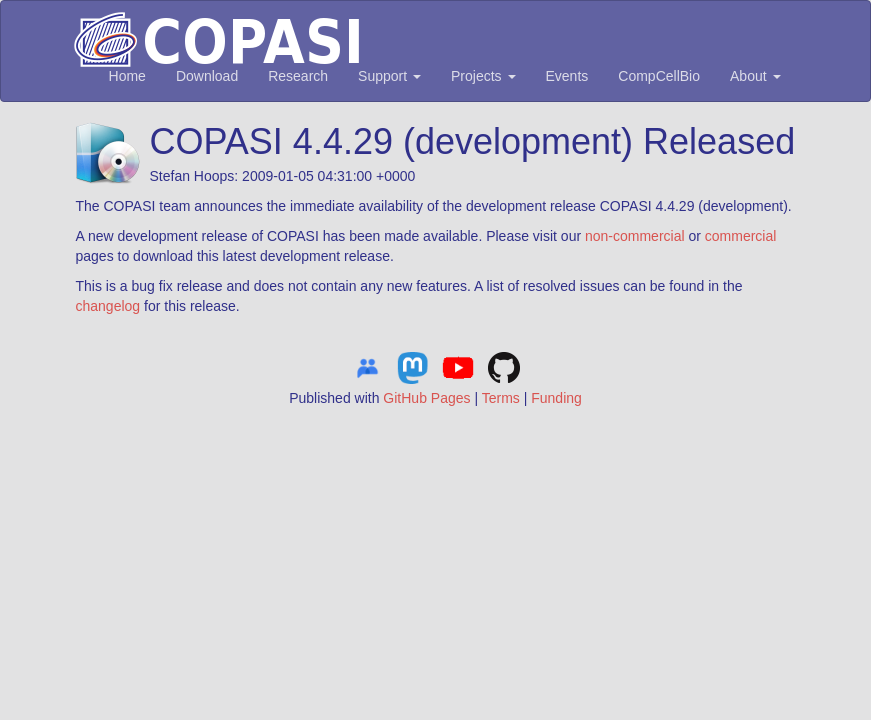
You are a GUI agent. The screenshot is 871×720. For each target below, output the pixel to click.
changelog (108, 306)
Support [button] (389, 76)
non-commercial (635, 236)
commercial (741, 236)
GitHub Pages (426, 398)
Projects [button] (483, 76)
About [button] (755, 76)
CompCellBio (659, 76)
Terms (501, 398)
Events (567, 76)
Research (298, 76)
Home (127, 76)
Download (207, 76)
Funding (556, 398)
